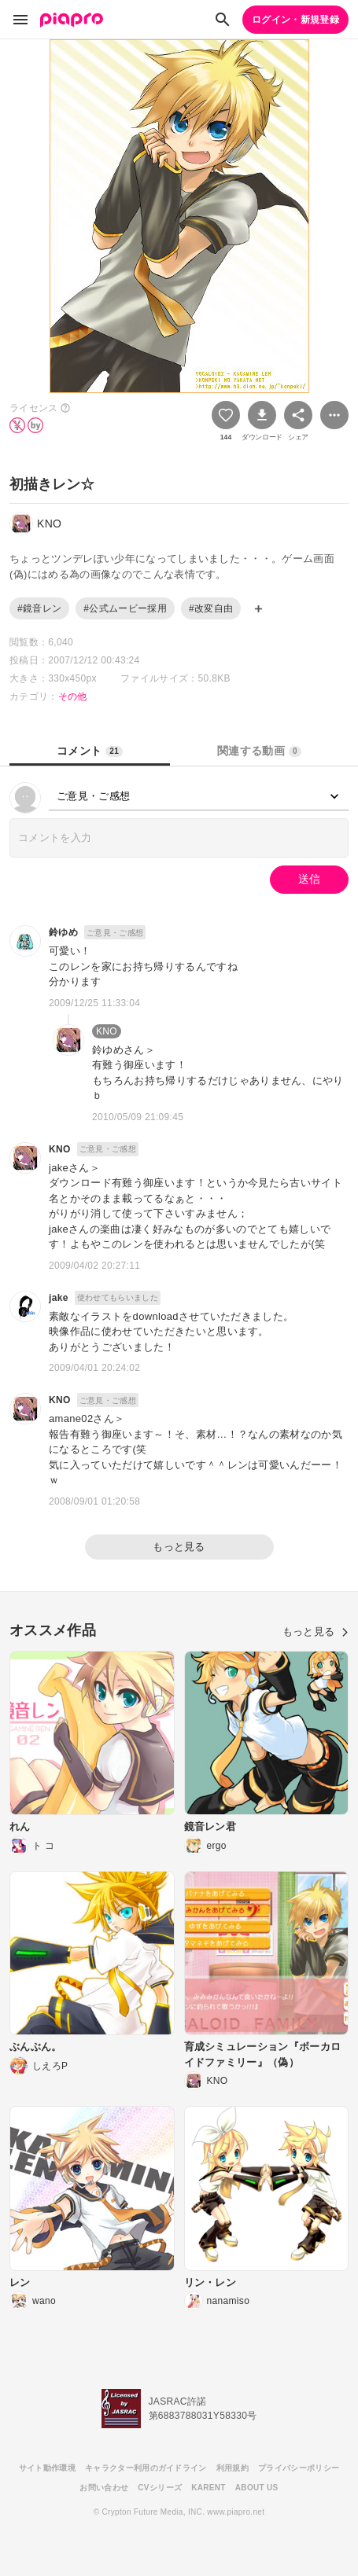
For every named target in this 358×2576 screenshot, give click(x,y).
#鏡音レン (39, 608)
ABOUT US (257, 2487)
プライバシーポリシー (298, 2468)
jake (58, 1297)
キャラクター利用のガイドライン (146, 2468)
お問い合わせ (103, 2487)
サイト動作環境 (47, 2468)
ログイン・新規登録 (295, 19)
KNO (106, 1031)
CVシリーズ (160, 2487)
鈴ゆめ (63, 932)
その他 (72, 696)
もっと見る (179, 1547)
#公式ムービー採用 (125, 608)
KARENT (208, 2487)
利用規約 (232, 2468)
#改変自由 (211, 608)
